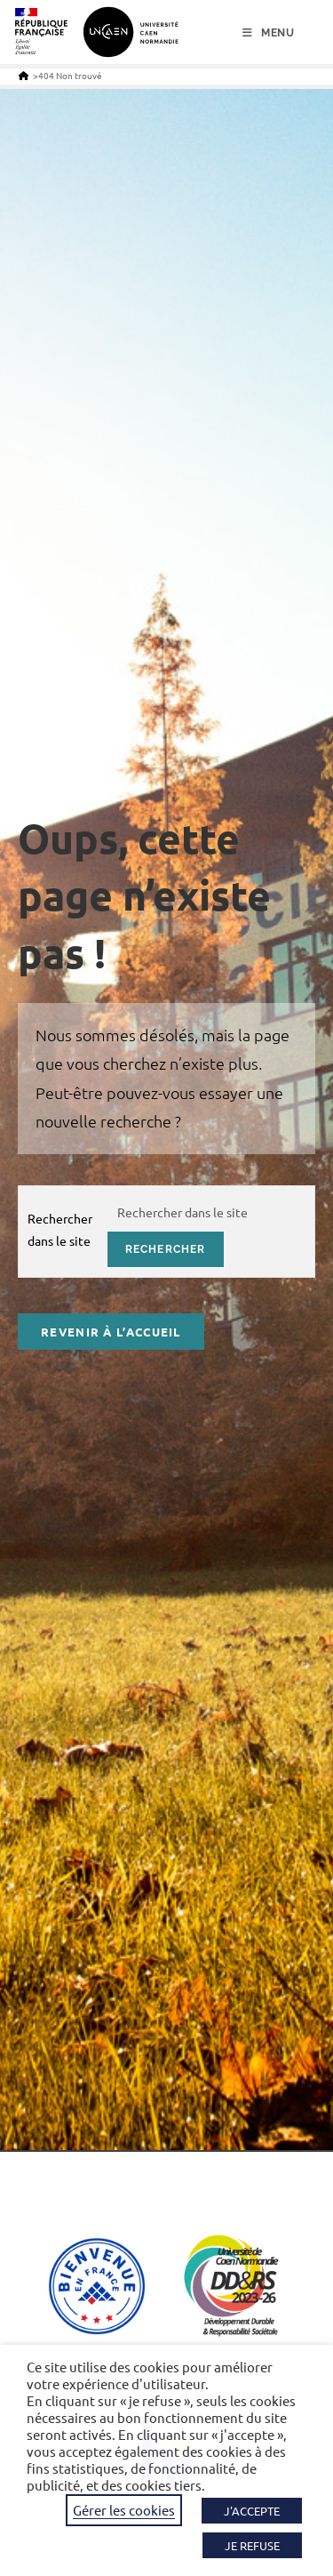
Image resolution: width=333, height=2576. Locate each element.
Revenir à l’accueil (111, 1331)
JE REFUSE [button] (252, 2545)
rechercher (165, 1249)
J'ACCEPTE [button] (252, 2510)
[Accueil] (23, 75)
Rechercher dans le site (60, 1229)
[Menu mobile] (268, 33)
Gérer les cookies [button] (124, 2509)
